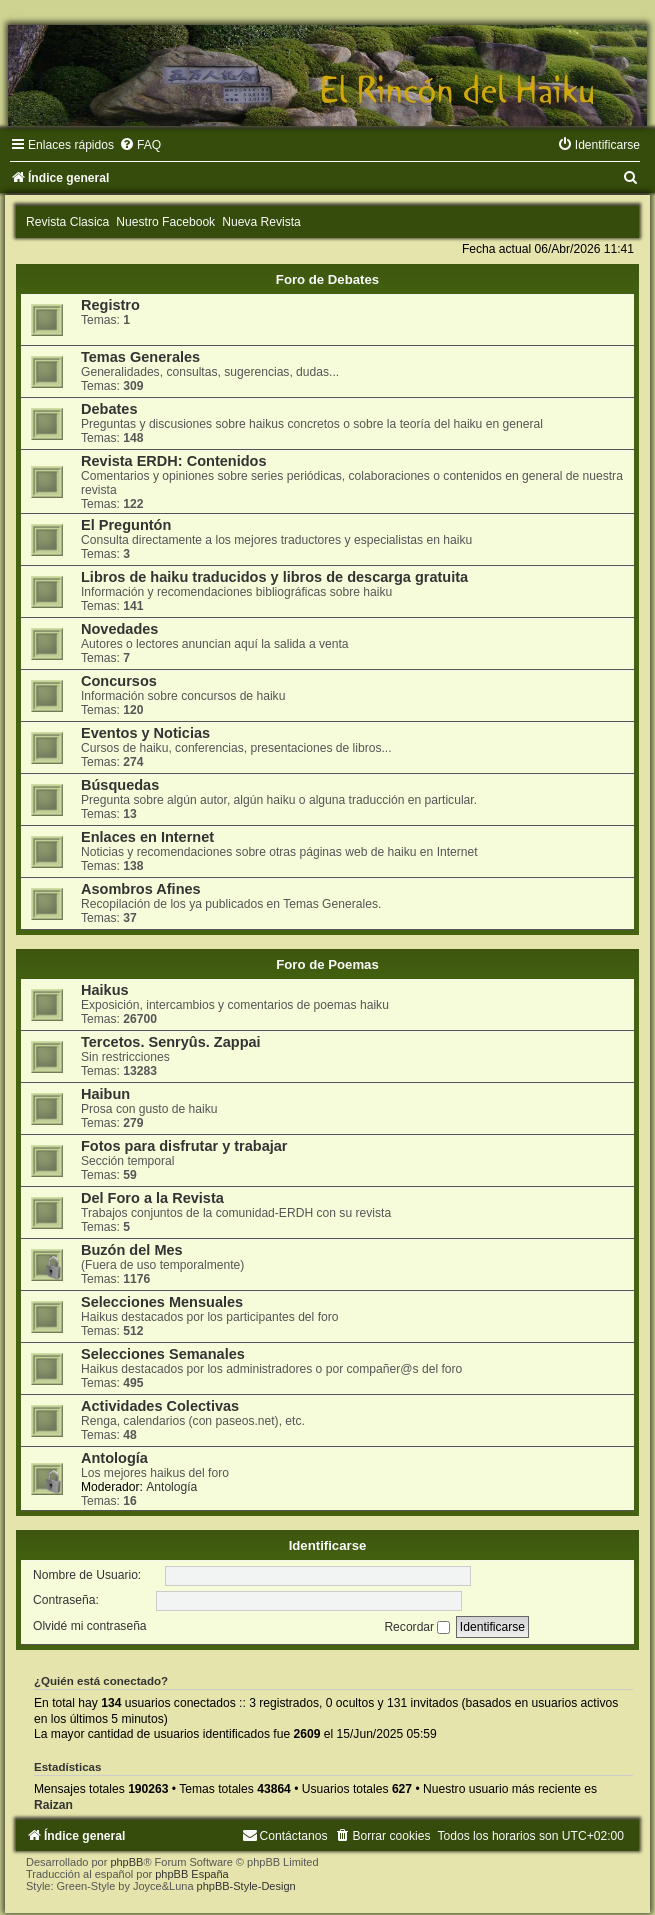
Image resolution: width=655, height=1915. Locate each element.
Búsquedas (120, 785)
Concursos (119, 681)
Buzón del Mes (132, 1250)
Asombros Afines (141, 889)
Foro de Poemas (327, 964)
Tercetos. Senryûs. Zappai (171, 1042)
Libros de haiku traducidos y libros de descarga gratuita (274, 577)
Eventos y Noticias (145, 733)
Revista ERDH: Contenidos (174, 461)
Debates (109, 409)
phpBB (126, 1862)
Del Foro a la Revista (152, 1198)
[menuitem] (140, 145)
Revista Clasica (67, 222)
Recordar (417, 1627)
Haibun (105, 1094)
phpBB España (191, 1874)
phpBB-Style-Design (246, 1886)
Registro (110, 305)
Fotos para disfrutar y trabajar (184, 1146)
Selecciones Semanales (163, 1354)
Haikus (105, 990)
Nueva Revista (261, 222)
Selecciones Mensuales (162, 1302)
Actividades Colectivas (160, 1406)
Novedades (119, 629)
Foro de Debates (327, 279)
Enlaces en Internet (147, 837)
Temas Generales (140, 357)
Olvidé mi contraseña (90, 1627)
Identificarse (328, 1545)
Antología (114, 1458)
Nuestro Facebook (165, 222)
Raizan (53, 1805)
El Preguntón (126, 525)
